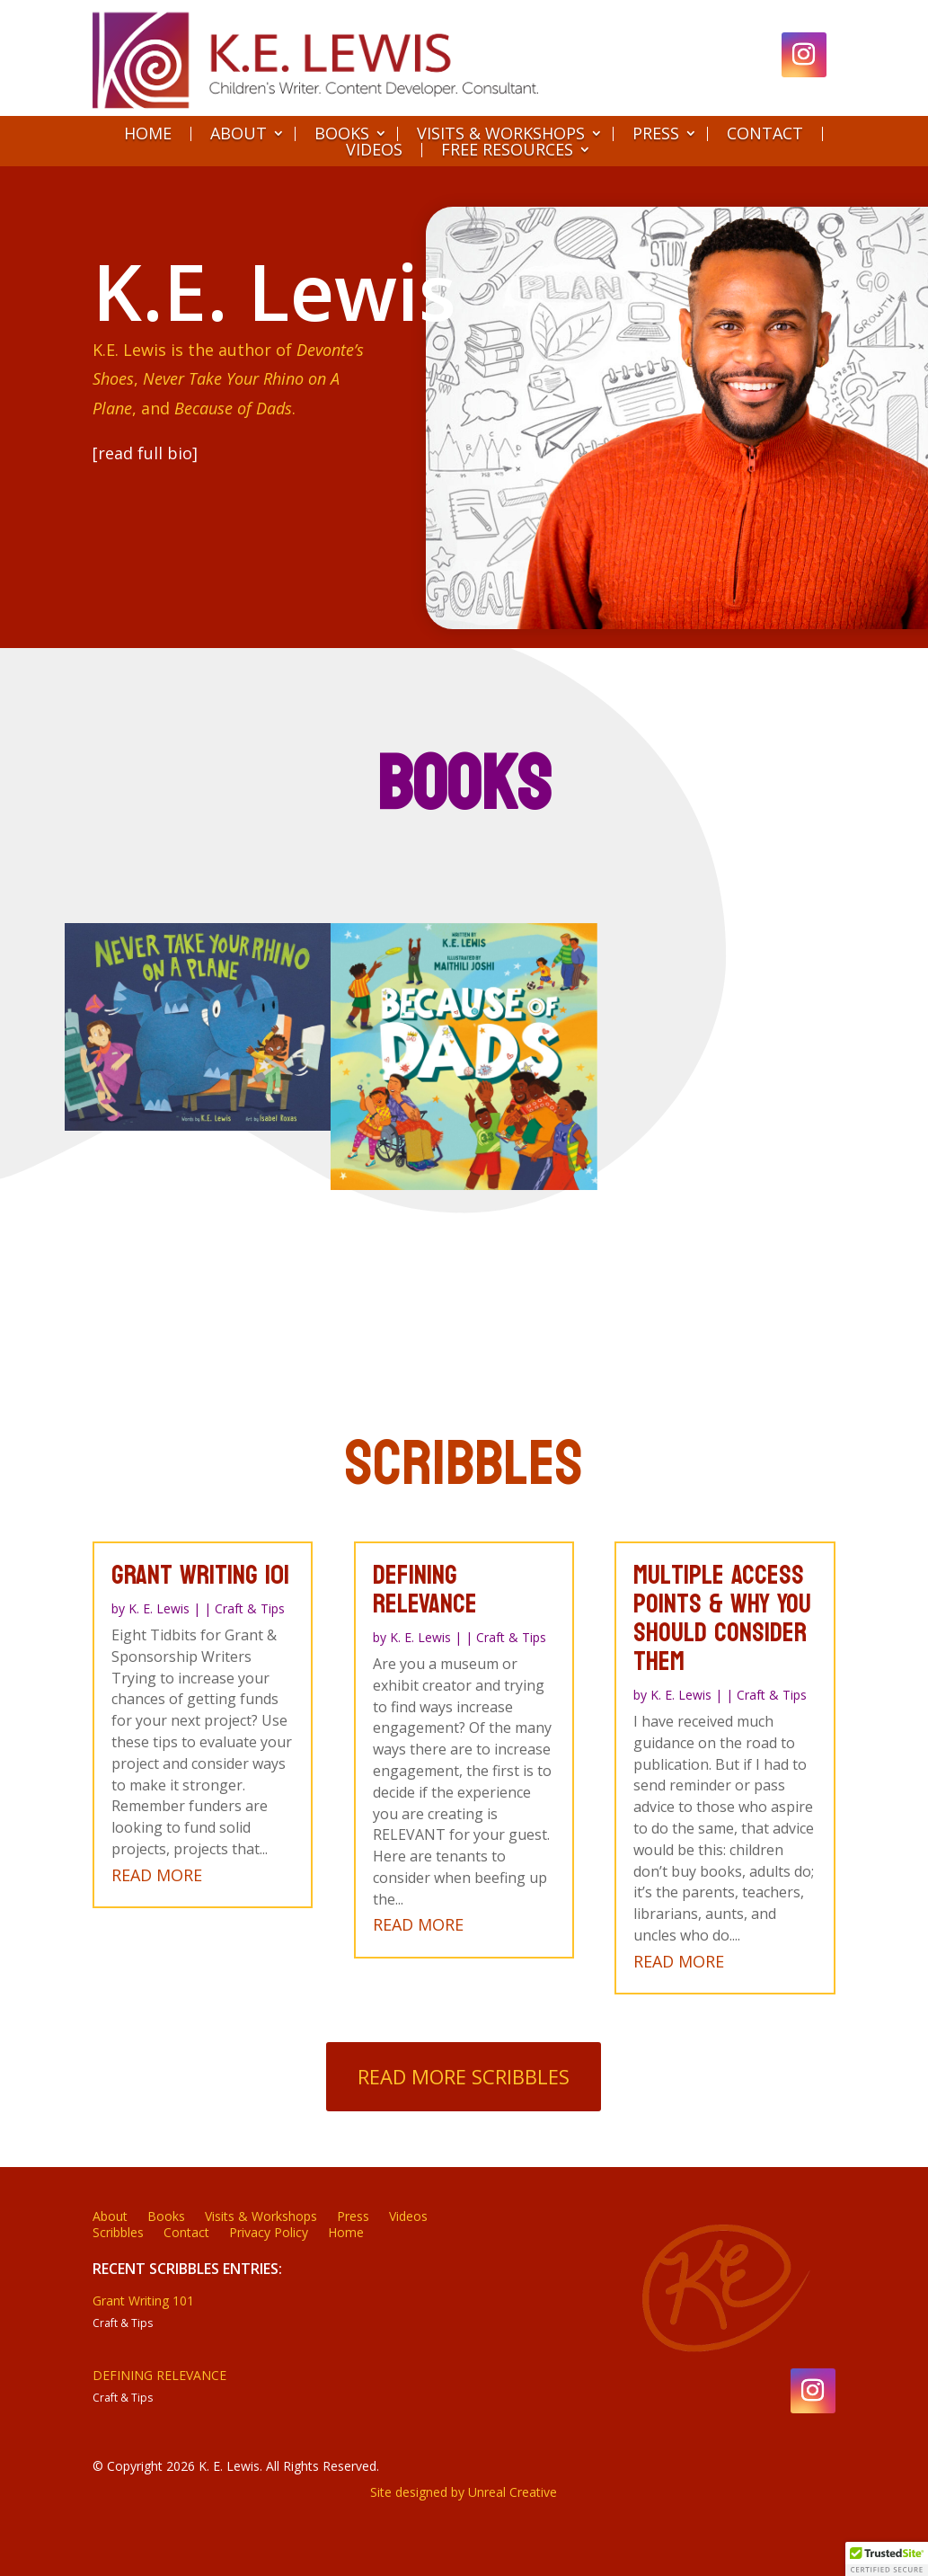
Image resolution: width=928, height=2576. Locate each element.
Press (655, 134)
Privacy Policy (268, 2233)
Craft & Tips (123, 2323)
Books (341, 134)
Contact (765, 134)
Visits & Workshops (501, 134)
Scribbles (118, 2233)
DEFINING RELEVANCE (159, 2375)
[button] (886, 2559)
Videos (374, 150)
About (238, 134)
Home (148, 134)
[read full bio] (144, 453)
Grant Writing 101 (143, 2300)
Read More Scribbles (464, 2076)
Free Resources (507, 150)
